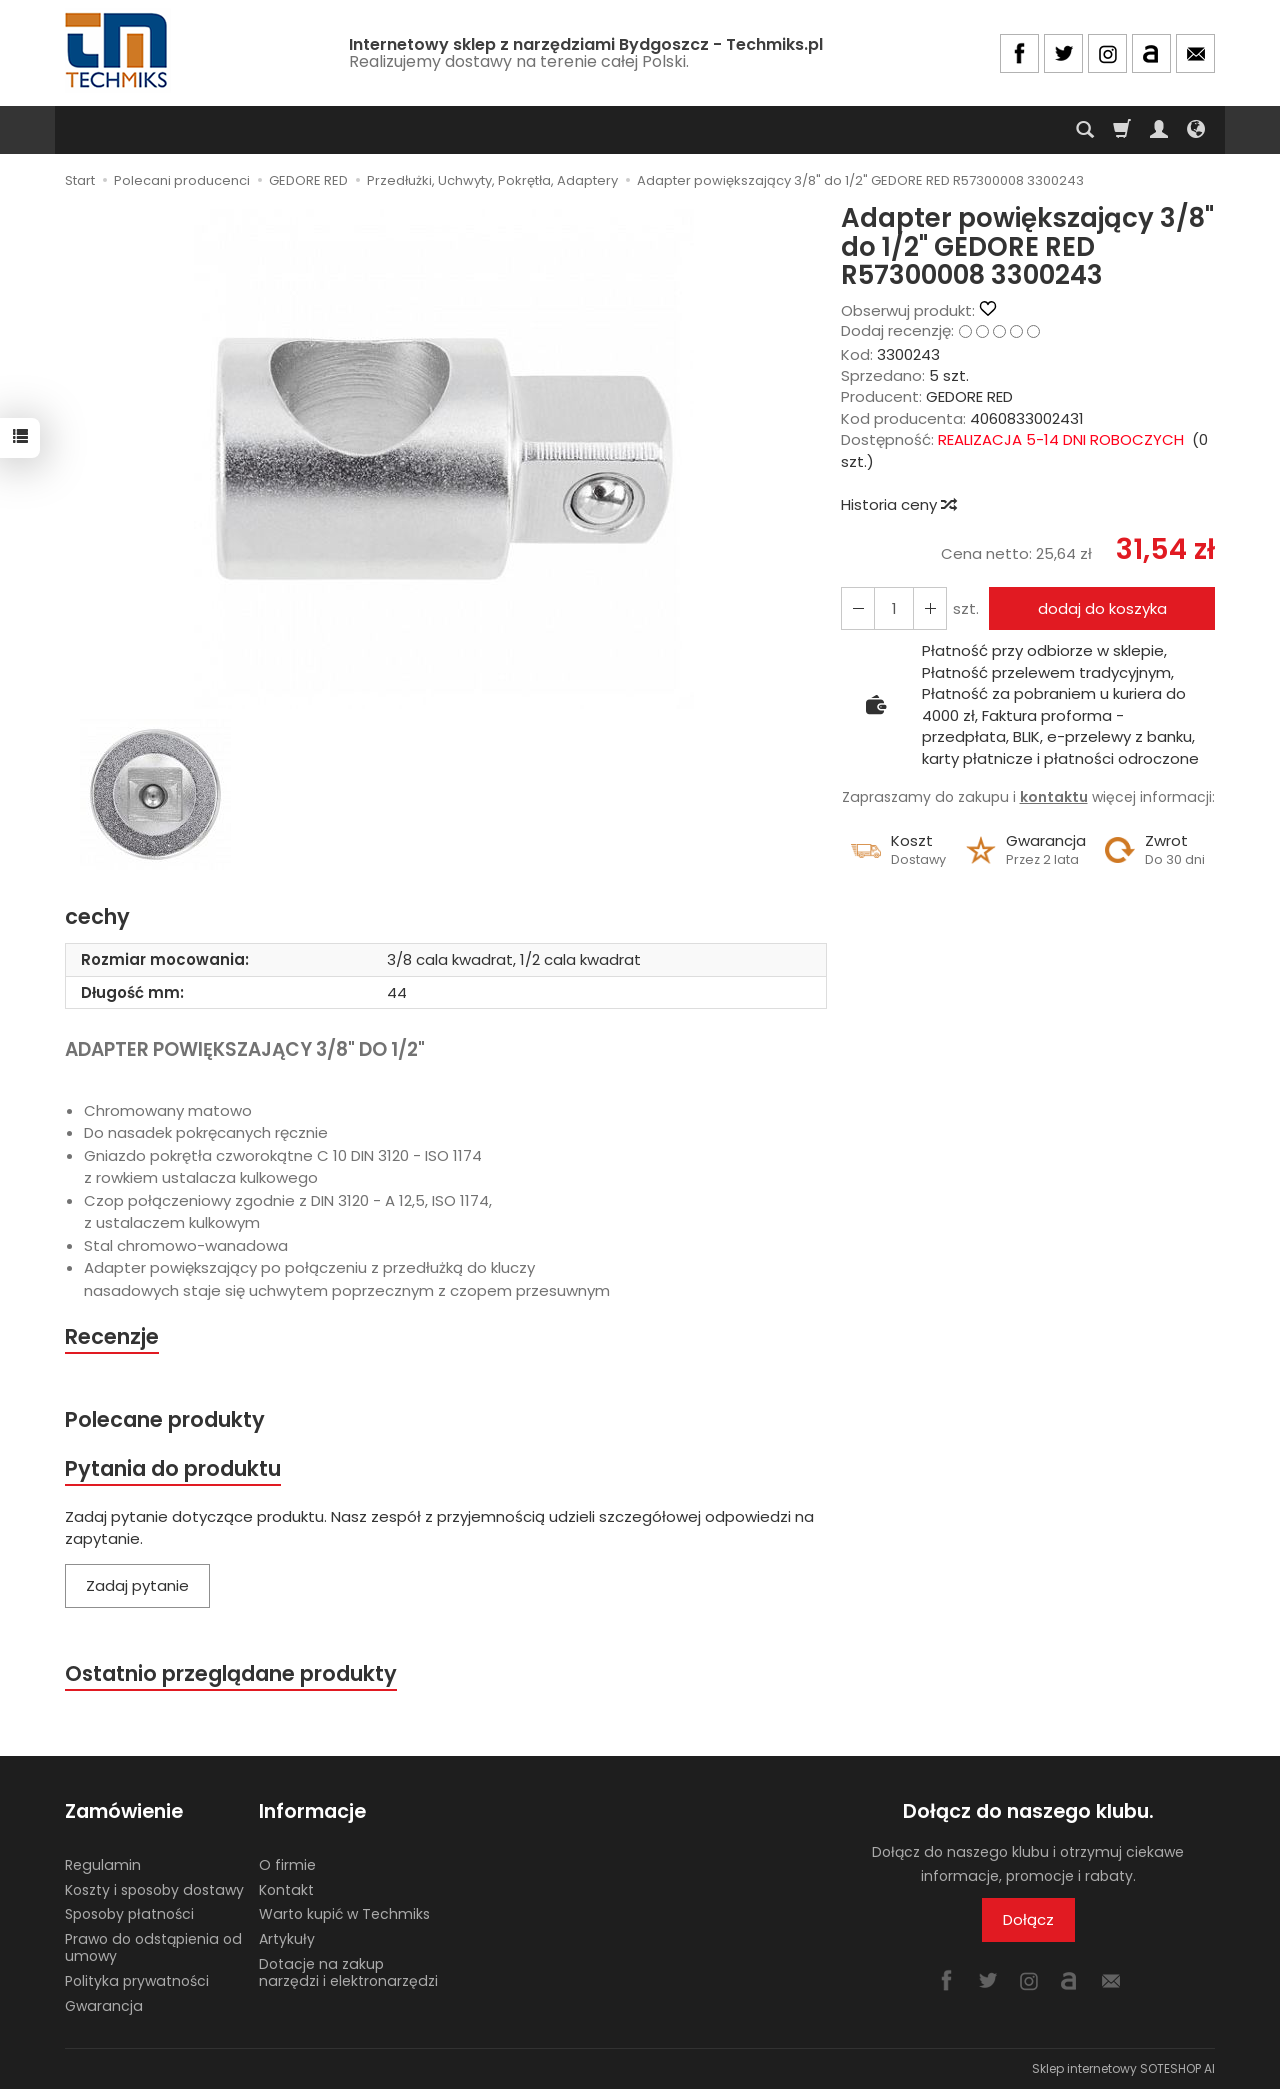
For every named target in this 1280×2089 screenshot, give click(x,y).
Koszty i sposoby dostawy (154, 1890)
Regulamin (103, 1865)
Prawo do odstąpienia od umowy (153, 1947)
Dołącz (1028, 1919)
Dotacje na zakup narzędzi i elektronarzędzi (348, 1972)
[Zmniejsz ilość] (930, 608)
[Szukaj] (1085, 130)
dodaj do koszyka (1102, 608)
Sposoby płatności (129, 1914)
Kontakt (286, 1890)
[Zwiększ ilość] (858, 608)
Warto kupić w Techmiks (344, 1914)
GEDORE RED (969, 396)
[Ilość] (894, 608)
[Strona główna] (118, 50)
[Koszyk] (1122, 130)
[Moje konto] (1159, 130)
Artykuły (287, 1939)
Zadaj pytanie (137, 1585)
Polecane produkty (165, 1419)
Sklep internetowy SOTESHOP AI (1123, 2068)
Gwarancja (104, 2006)
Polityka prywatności (137, 1981)
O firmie (287, 1865)
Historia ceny (898, 504)
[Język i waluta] (1196, 130)
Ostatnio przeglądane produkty (231, 1673)
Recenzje (112, 1336)
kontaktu (1054, 797)
